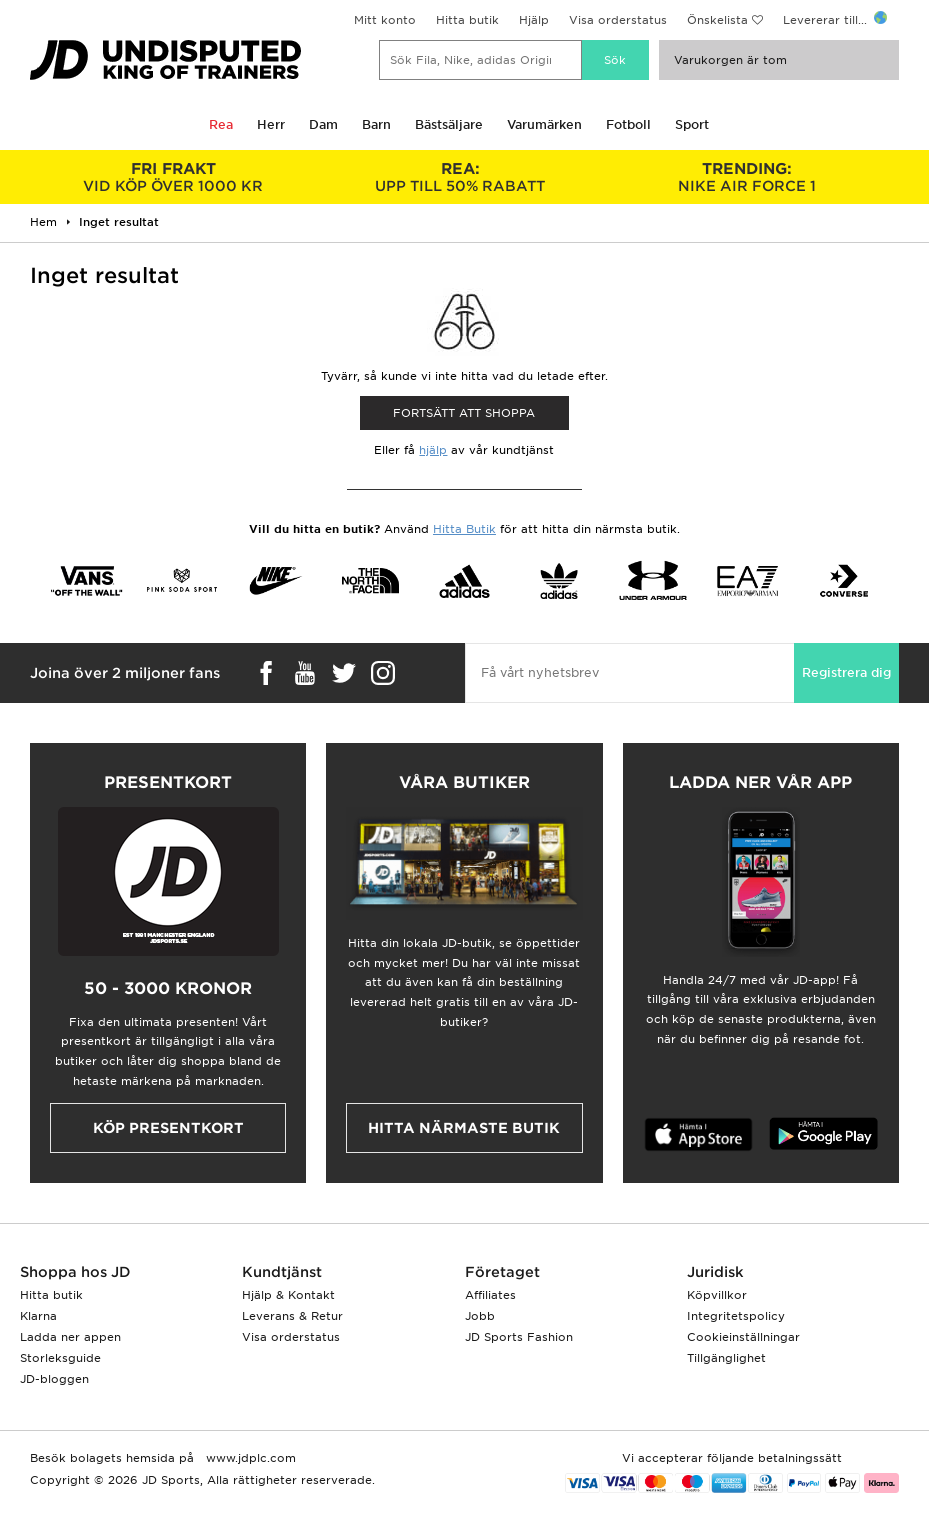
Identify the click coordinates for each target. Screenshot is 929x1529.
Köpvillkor (717, 1295)
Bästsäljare (449, 124)
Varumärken (544, 124)
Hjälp (534, 20)
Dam (323, 124)
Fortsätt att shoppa (464, 413)
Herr (271, 124)
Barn (376, 124)
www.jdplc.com (249, 1458)
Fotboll (628, 124)
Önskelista (717, 20)
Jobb (480, 1316)
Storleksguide (60, 1358)
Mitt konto (385, 20)
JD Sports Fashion (519, 1337)
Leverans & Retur (292, 1316)
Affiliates (490, 1295)
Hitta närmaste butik (464, 1128)
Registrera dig (846, 672)
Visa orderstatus (618, 20)
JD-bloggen (54, 1379)
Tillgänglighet (726, 1358)
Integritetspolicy (736, 1316)
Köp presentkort (168, 1128)
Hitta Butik (464, 529)
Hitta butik (467, 20)
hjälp (433, 450)
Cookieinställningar (743, 1337)
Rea (221, 124)
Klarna (38, 1316)
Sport (692, 124)
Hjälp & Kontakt (288, 1295)
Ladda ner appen (70, 1337)
